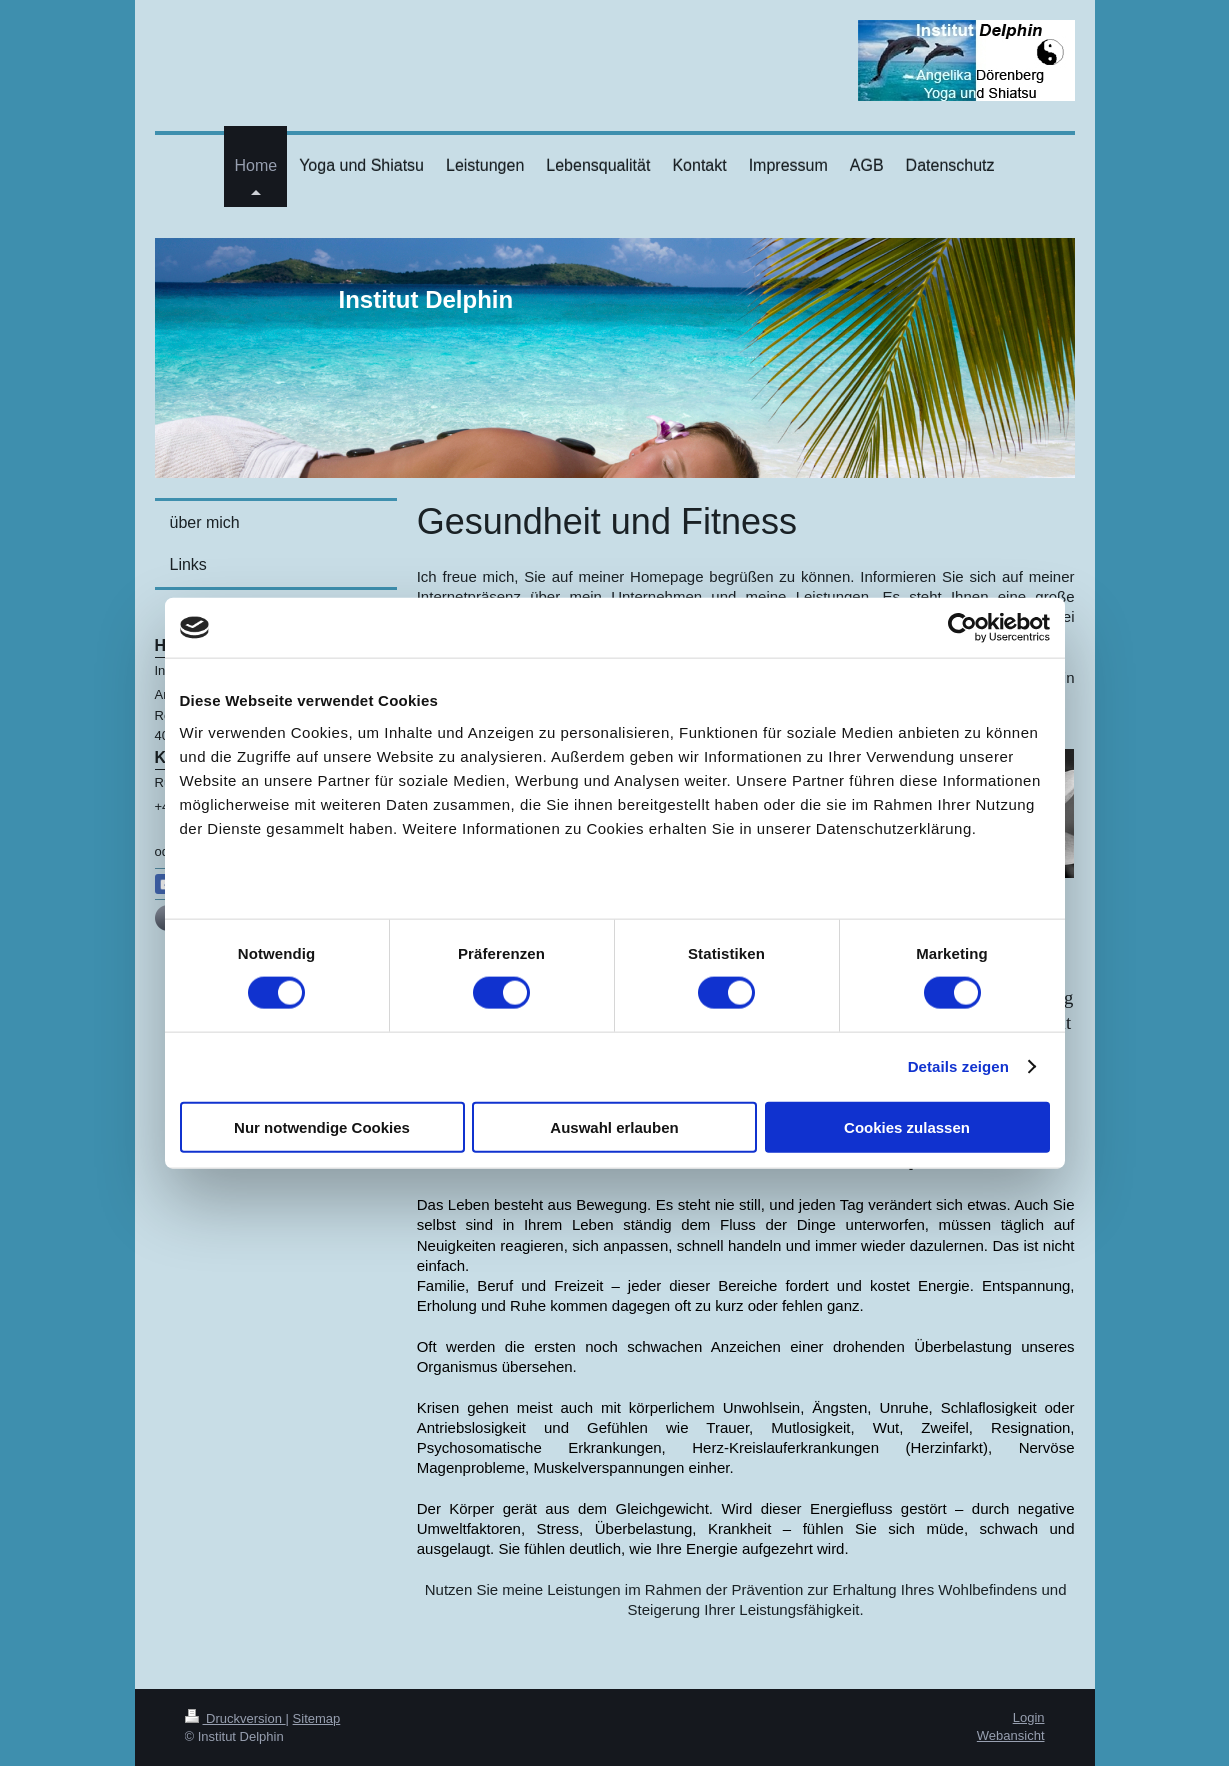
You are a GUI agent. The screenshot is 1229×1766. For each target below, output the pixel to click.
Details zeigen (958, 1066)
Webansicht (1011, 1735)
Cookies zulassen (907, 1126)
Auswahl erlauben (614, 1126)
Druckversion (235, 1718)
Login (1029, 1717)
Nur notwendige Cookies (322, 1126)
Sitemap (317, 1718)
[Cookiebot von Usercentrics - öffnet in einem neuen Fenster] (962, 628)
